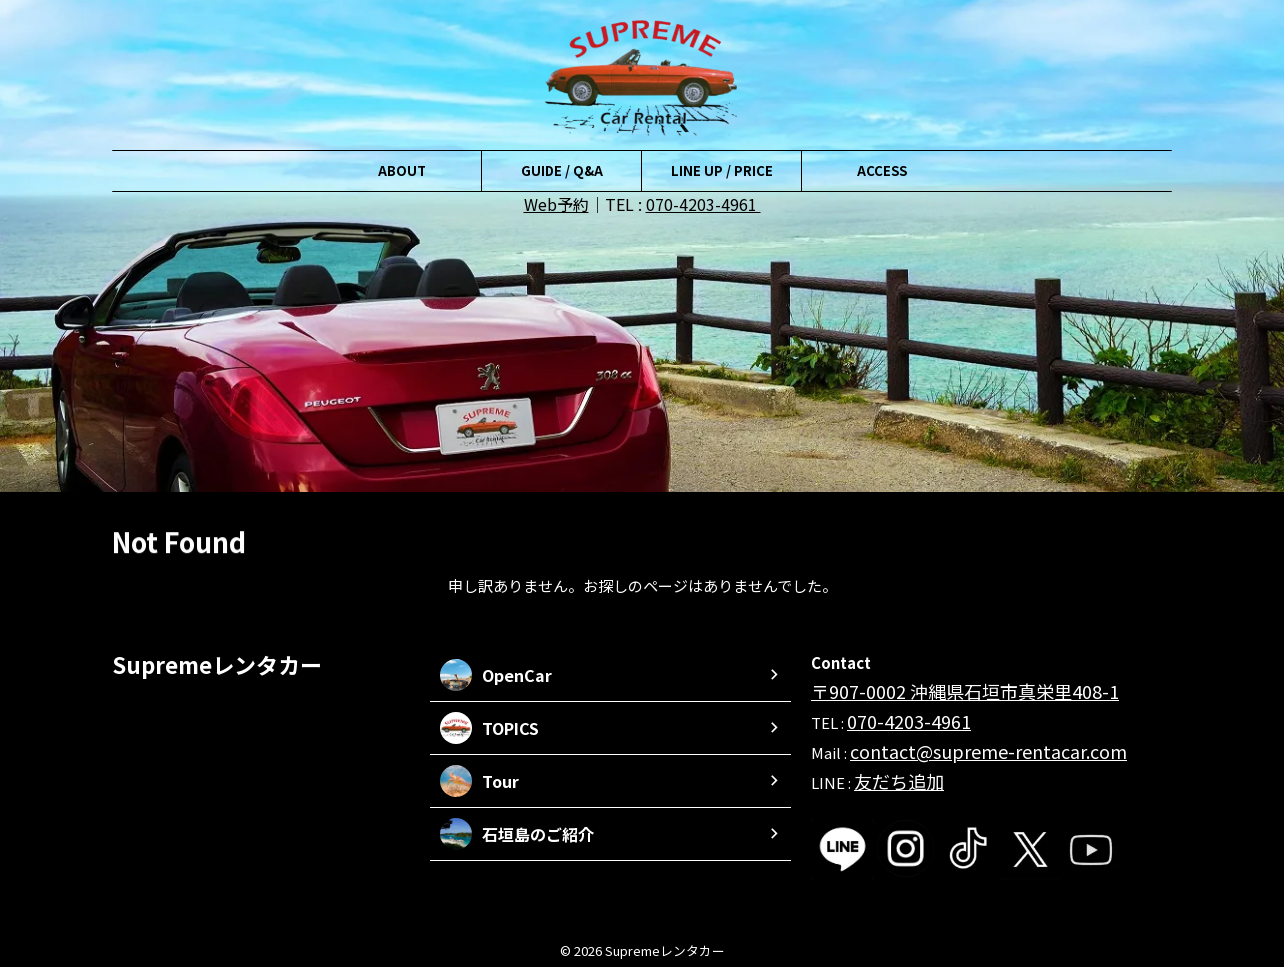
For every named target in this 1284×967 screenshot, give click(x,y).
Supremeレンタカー (217, 664)
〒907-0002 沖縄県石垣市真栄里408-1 (937, 689)
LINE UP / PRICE (722, 170)
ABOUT (402, 170)
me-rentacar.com (1022, 743)
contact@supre (905, 743)
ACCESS (882, 170)
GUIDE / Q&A (562, 170)
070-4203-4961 (703, 204)
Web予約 (556, 204)
